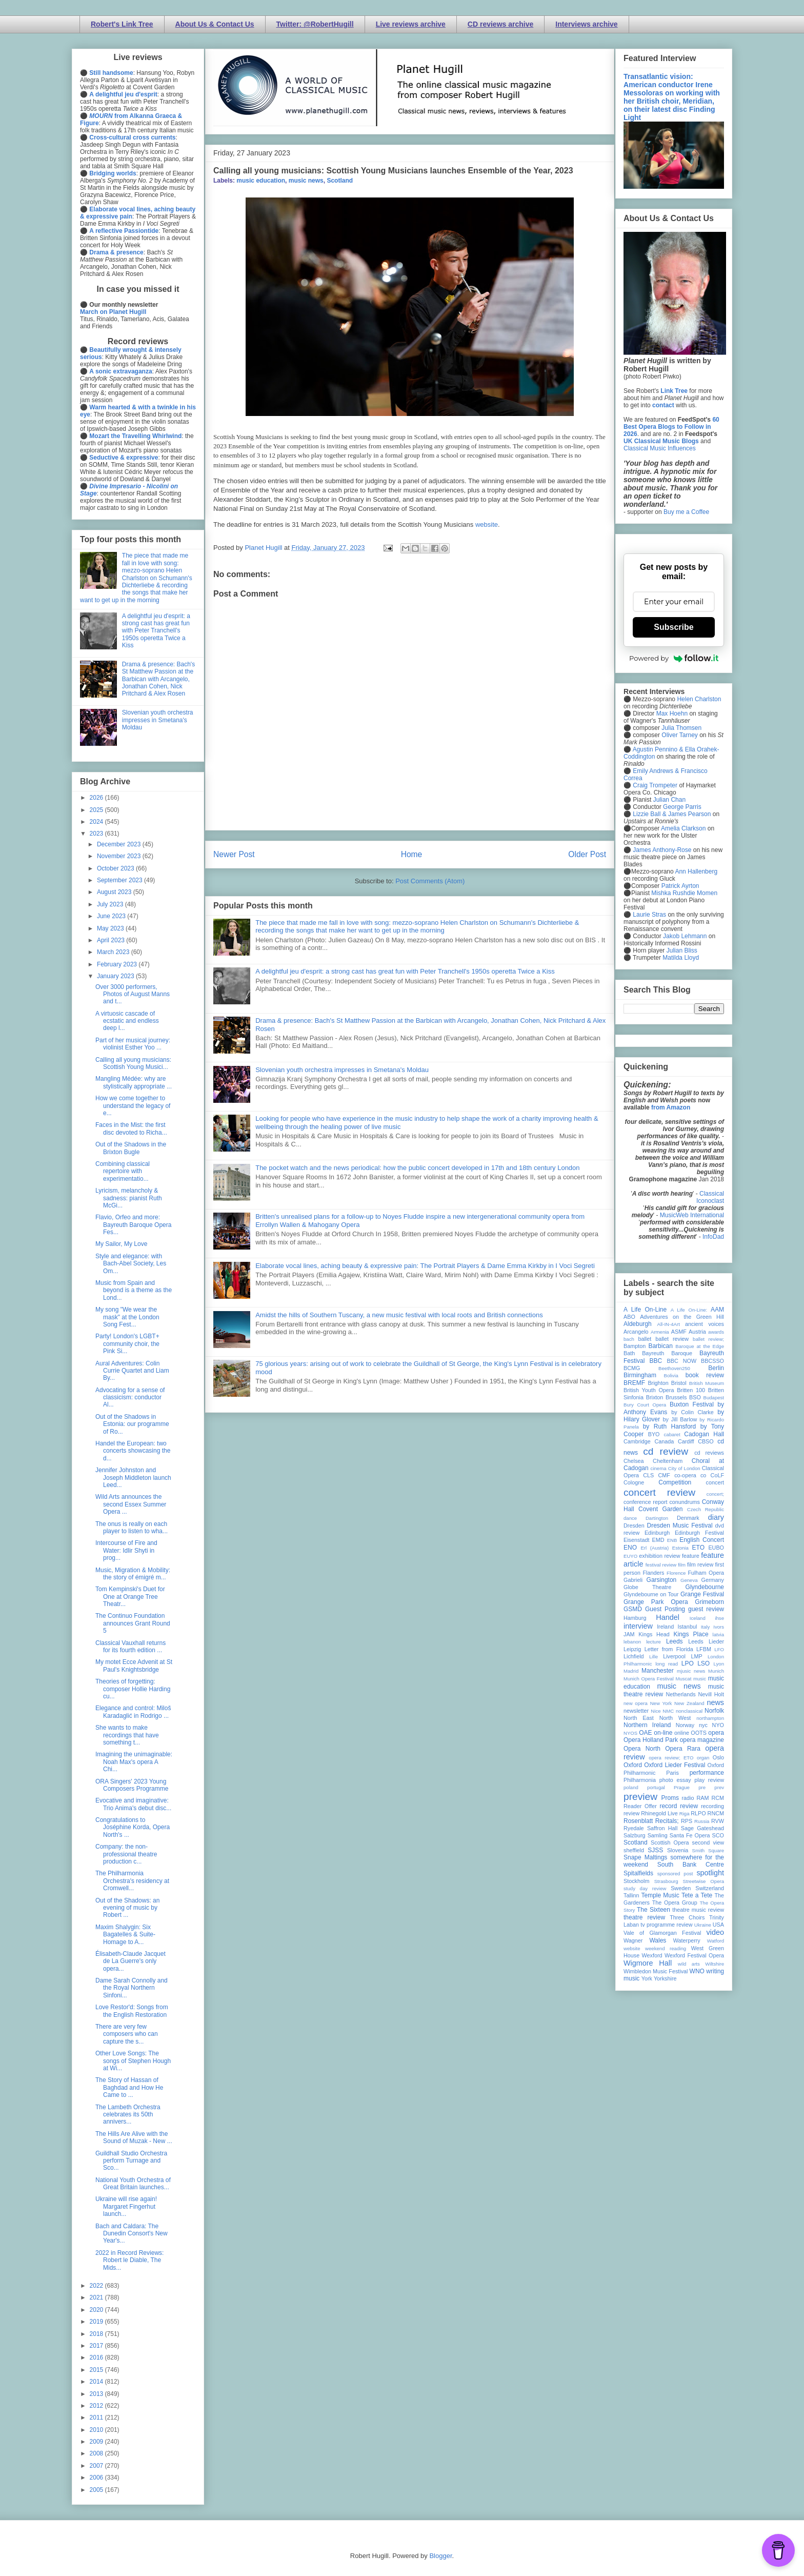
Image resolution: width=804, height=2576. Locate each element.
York (646, 1978)
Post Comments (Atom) (430, 881)
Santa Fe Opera (690, 1835)
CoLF (717, 1475)
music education (260, 180)
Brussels (676, 1397)
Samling (658, 1835)
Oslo (718, 1757)
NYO (718, 1725)
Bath (629, 1353)
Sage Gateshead (702, 1828)
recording (712, 1806)
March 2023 (114, 952)
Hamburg (635, 1618)
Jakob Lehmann (685, 936)
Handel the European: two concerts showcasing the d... (132, 1451)
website (486, 524)
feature (690, 1556)
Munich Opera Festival (649, 1678)
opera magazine (702, 1739)
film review (700, 1564)
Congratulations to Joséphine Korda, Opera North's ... (132, 1827)
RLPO (698, 1813)
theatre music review (698, 1910)
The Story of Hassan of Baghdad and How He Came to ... (129, 2087)
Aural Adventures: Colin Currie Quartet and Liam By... (132, 1371)
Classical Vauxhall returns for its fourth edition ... (130, 1646)
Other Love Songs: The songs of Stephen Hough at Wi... (133, 2061)
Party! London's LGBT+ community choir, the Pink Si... (127, 1344)
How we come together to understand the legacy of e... (132, 1106)
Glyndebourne (705, 1587)
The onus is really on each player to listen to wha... (131, 1527)
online (681, 1733)
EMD (658, 1540)
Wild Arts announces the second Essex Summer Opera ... (130, 1504)
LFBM (703, 1649)
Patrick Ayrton (680, 885)
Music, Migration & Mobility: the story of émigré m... (132, 1574)
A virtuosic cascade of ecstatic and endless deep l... (127, 1021)
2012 (97, 2405)
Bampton (635, 1346)
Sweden (681, 1888)
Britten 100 (691, 1390)
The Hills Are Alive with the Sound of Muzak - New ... (133, 2137)
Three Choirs (687, 1917)
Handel (667, 1617)
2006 (97, 2477)
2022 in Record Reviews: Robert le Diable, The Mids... (129, 2260)
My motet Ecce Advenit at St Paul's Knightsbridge (133, 1665)
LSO (703, 1663)
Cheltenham (667, 1461)
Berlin (716, 1368)
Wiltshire (714, 1964)
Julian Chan (669, 799)
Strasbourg (666, 1881)
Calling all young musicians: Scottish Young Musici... (133, 1063)
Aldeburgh (638, 1323)
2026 (97, 797)
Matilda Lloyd (680, 957)
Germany (712, 1580)
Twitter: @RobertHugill (315, 24)
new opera (636, 1703)
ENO (630, 1547)
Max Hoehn (672, 713)
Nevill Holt (711, 1694)
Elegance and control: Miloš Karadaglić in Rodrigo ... (133, 1712)
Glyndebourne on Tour (651, 1594)
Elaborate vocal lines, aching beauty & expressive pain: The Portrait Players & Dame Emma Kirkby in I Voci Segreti (425, 1266)
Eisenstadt (636, 1540)
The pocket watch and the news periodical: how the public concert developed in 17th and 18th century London (417, 1168)
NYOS (630, 1733)
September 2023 (120, 880)
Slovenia (677, 1850)
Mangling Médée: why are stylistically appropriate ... (133, 1082)
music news (306, 180)
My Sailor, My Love (121, 1243)
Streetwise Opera (703, 1881)
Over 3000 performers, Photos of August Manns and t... (132, 994)
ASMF (679, 1332)
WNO (697, 1971)
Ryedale (634, 1828)
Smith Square (708, 1850)
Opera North (642, 1748)
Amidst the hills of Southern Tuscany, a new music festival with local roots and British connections (398, 1315)
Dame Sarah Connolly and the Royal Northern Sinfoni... (131, 1988)
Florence (676, 1573)
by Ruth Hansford (669, 1426)
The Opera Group (674, 1902)
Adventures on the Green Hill (682, 1317)
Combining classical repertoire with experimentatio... (122, 1171)
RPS (686, 1821)
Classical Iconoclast (710, 1197)
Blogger (440, 2556)
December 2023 (120, 844)
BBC (656, 1360)
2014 (97, 2381)
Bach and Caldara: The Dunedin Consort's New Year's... (131, 2234)
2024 (97, 821)
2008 (97, 2453)
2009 (97, 2441)
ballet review (672, 1339)
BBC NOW (682, 1361)
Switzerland (709, 1888)
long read (666, 1664)
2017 (97, 2345)
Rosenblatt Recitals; (651, 1821)
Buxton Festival (692, 1404)
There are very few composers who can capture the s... (126, 2034)
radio (687, 1798)
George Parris (682, 806)
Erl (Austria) (654, 1548)
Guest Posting (665, 1609)
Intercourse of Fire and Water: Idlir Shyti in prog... (126, 1550)
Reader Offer (640, 1806)
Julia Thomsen (681, 727)
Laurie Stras (648, 914)
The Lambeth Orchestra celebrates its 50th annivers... (127, 2115)
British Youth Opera (649, 1390)
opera (716, 1732)
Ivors (718, 1627)
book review (705, 1375)
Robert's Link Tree (122, 24)
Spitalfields (638, 1873)
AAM (717, 1309)
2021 (97, 2297)
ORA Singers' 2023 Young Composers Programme (131, 1785)
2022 (97, 2285)
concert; (715, 1494)
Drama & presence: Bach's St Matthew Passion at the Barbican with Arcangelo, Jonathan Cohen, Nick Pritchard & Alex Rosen (158, 679)
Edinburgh (657, 1533)
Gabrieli (633, 1580)
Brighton (658, 1383)
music (699, 1678)
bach (629, 1339)
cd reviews (709, 1453)
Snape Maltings (645, 1857)
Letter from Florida (669, 1649)
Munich (716, 1671)
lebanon (632, 1641)
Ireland (665, 1626)
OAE (645, 1732)
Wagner (633, 1940)
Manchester (657, 1670)
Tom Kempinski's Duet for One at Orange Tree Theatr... (130, 1597)
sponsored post (675, 1873)
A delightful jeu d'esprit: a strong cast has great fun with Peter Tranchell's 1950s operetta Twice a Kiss (405, 971)
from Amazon (670, 1107)
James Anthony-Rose (662, 850)
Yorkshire (665, 1978)
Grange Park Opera (656, 1602)
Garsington (662, 1579)
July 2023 (111, 904)
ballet (644, 1339)
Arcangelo (636, 1332)
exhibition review (659, 1556)
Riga (684, 1813)
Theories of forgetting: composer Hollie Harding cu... (132, 1689)
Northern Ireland (647, 1725)
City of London (684, 1468)
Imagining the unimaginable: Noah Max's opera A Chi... (133, 1762)
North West (675, 1718)
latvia (718, 1634)
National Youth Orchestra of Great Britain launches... (133, 2183)
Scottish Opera (670, 1842)
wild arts (689, 1964)
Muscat (683, 1678)
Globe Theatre (647, 1587)
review (631, 1813)
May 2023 (111, 928)
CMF (664, 1475)
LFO (719, 1649)
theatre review (644, 1917)
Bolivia (671, 1375)
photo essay (675, 1780)
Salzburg (635, 1835)
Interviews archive (586, 24)
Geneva (689, 1580)
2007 (97, 2465)
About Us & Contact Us (214, 24)
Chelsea (634, 1461)
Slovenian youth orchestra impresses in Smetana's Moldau (342, 1070)
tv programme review (666, 1924)
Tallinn (631, 1895)
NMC (668, 1711)
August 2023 (115, 892)
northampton (710, 1718)
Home (412, 854)
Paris (672, 1773)
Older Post (587, 854)
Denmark (688, 1518)
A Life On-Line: (689, 1310)
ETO (698, 1547)
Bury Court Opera (645, 1405)
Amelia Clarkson (683, 828)
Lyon (719, 1664)
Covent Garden (660, 1509)
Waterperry (686, 1940)
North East (639, 1718)
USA (718, 1924)
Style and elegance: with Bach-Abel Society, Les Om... (130, 1264)
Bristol (679, 1383)
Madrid (631, 1671)
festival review (661, 1565)
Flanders (654, 1573)
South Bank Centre (690, 1864)
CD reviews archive (500, 24)
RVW (717, 1821)
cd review (665, 1451)
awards (716, 1332)
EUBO (716, 1547)
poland (631, 1787)
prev (719, 1787)
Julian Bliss (682, 950)
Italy (705, 1627)
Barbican (660, 1346)
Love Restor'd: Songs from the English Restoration (131, 2011)
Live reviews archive (411, 24)
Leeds (674, 1641)
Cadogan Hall (704, 1434)
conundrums (684, 1502)
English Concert (701, 1539)
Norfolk (714, 1710)
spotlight (710, 1873)
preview (640, 1796)
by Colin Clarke (692, 1412)
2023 (97, 833)
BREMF (634, 1382)
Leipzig (632, 1649)
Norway (685, 1725)
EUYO (630, 1556)
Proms (670, 1797)
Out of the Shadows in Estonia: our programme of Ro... (132, 1424)
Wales (657, 1940)
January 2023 (116, 976)
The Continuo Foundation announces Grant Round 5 (132, 1623)
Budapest (713, 1397)
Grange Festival (702, 1594)
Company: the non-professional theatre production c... (126, 1854)
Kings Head (654, 1634)
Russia (701, 1821)
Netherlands (680, 1694)
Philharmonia (640, 1780)
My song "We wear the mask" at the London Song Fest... (127, 1317)
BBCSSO (712, 1361)
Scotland (340, 180)
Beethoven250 (674, 1368)
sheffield (634, 1850)
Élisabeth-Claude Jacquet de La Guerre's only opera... (130, 1961)
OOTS (699, 1733)
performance (707, 1772)
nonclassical (689, 1711)
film (682, 1565)
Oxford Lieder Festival (674, 1765)
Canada (664, 1441)
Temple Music (660, 1895)
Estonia (680, 1548)
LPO (687, 1663)
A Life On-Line (645, 1309)
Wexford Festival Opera (694, 1955)
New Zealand (689, 1703)
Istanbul (687, 1626)
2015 (97, 2369)
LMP (696, 1656)
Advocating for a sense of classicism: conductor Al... (130, 1397)
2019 (97, 2321)
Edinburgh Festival (699, 1533)
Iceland (698, 1618)
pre (702, 1787)
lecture (653, 1641)
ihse (719, 1618)
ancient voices (704, 1324)
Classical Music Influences (660, 448)
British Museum (706, 1383)
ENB (672, 1540)
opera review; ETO (671, 1757)
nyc (703, 1725)
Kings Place (691, 1634)
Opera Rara (682, 1748)
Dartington (657, 1518)
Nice (655, 1711)
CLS (648, 1475)
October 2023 (116, 868)
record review (678, 1806)
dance (630, 1518)
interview (638, 1626)
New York (661, 1703)
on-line (663, 1732)
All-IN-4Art (668, 1324)
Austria (697, 1332)
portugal (656, 1787)
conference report (646, 1502)
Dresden (634, 1525)
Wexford (652, 1955)
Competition (674, 1482)
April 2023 (111, 940)
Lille (653, 1656)
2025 (97, 810)
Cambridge (637, 1441)
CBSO (706, 1441)
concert (715, 1482)
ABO (629, 1317)
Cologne (634, 1482)
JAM (629, 1634)
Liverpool (674, 1656)
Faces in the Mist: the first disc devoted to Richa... (131, 1128)
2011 (97, 2417)
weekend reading (665, 1948)
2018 (97, 2333)
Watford (715, 1941)
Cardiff (686, 1441)
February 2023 (117, 964)
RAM (702, 1798)
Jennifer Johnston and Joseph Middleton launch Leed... (133, 1478)
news (715, 1702)
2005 (97, 2489)
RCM (717, 1798)
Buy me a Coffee (686, 512)
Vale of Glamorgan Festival (662, 1933)
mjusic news (691, 1671)
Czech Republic (705, 1509)
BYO (654, 1434)
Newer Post (234, 854)
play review (709, 1780)
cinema (659, 1468)
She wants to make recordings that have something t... (127, 1735)
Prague (682, 1787)
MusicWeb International (692, 1215)
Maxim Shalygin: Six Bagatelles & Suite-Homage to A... (125, 1935)
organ (703, 1757)
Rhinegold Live (659, 1813)
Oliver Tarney (679, 735)
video (715, 1932)
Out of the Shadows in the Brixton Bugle (130, 1148)
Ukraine (702, 1925)
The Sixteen (653, 1909)
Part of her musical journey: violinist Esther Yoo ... (132, 1044)
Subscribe (673, 627)
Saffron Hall (662, 1828)
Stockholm (636, 1881)
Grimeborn (709, 1602)
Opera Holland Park (651, 1739)
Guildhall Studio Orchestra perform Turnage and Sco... (131, 2161)
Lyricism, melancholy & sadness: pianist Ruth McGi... (128, 1198)
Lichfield (634, 1656)
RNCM (716, 1813)
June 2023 (112, 916)
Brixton (655, 1397)
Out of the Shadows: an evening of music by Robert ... (127, 1908)
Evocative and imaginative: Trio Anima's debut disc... (133, 1804)
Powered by (673, 658)
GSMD (633, 1609)
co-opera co (690, 1475)
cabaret (672, 1434)
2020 (97, 2309)
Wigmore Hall (648, 1963)
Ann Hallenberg (696, 871)
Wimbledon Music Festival (656, 1971)
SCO (718, 1835)
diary (716, 1517)
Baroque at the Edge (699, 1346)
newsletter (636, 1711)
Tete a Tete (696, 1895)
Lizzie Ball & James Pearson (672, 814)
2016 (97, 2357)
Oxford (633, 1765)
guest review (706, 1609)
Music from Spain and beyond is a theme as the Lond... (133, 1290)
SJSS (655, 1850)
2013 (97, 2393)
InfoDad (713, 1236)
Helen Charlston (699, 699)
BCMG (632, 1368)
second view (708, 1842)
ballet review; (708, 1339)
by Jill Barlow (680, 1419)
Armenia (660, 1332)
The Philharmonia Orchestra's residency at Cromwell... (132, 1881)
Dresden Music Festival (680, 1525)
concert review (659, 1492)
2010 (97, 2429)
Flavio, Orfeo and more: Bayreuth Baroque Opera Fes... (133, 1225)
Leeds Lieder (706, 1641)
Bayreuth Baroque (667, 1353)
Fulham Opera (706, 1573)
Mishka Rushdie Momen (684, 893)
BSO (695, 1397)
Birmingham (640, 1375)
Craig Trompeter (655, 785)
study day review (645, 1888)
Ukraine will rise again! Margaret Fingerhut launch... (126, 2206)
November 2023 (120, 856)
